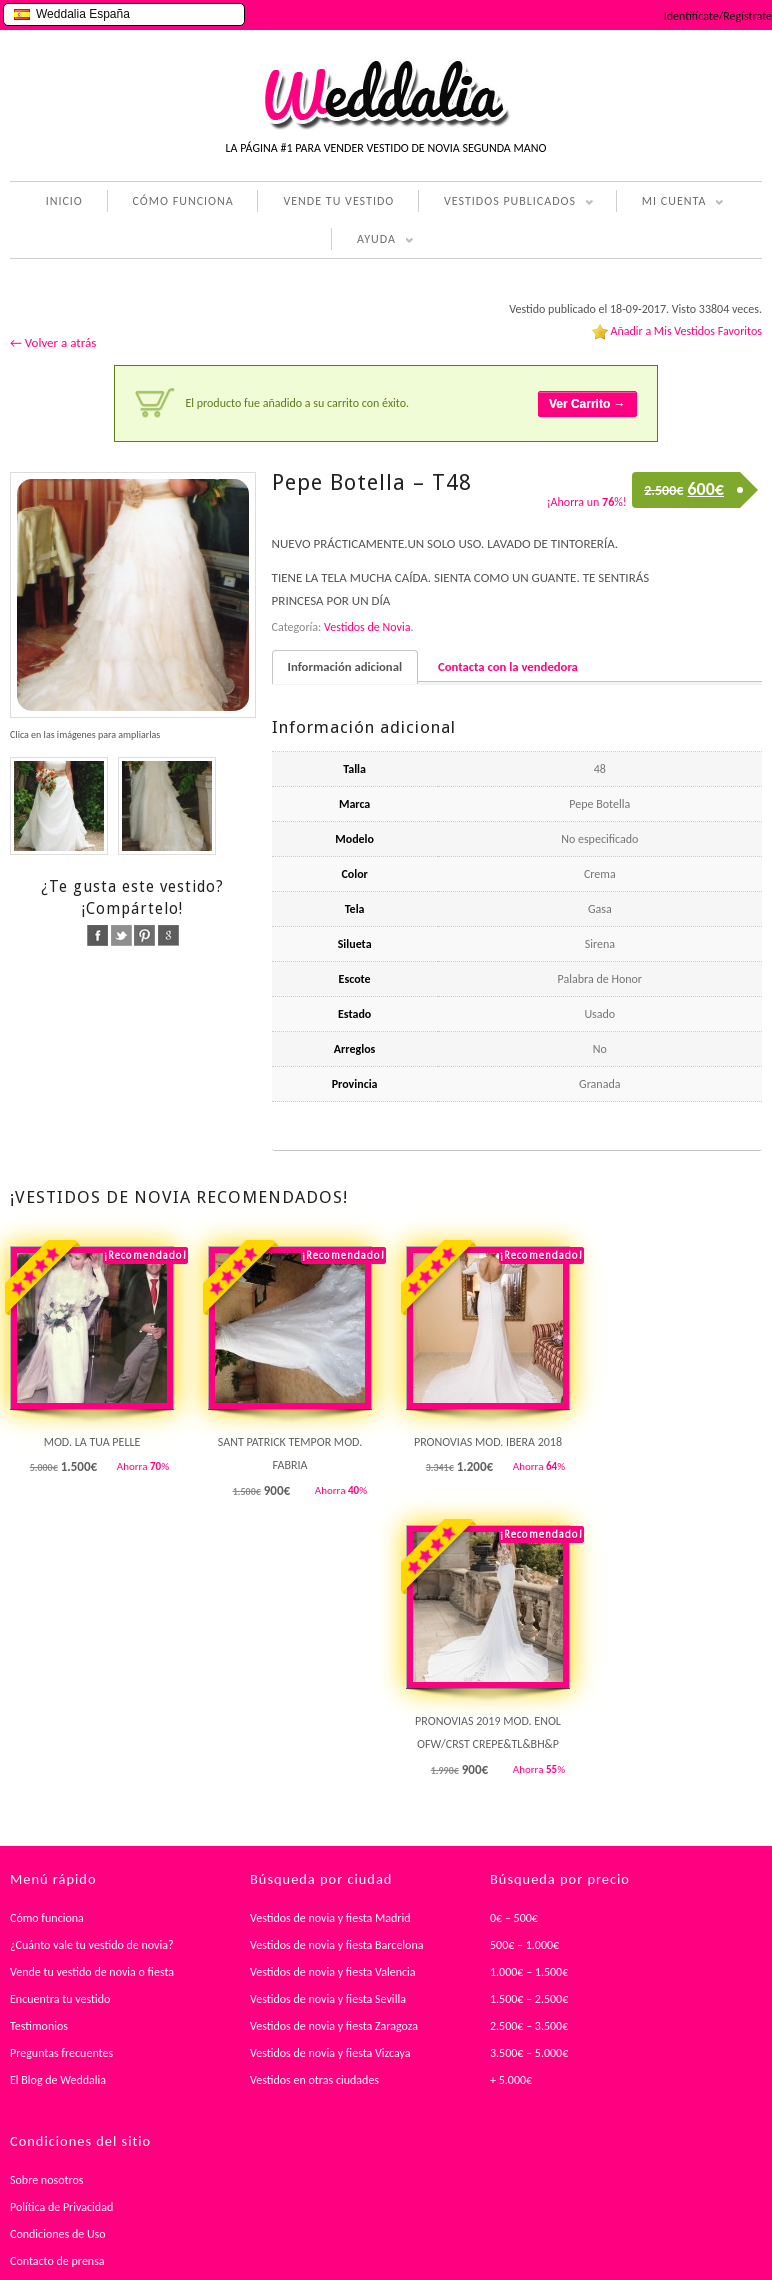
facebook (97, 935)
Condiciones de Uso (58, 2234)
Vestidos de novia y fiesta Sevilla (328, 1999)
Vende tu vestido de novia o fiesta (92, 1972)
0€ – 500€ (514, 1918)
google (168, 935)
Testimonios (39, 2026)
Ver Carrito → (587, 404)
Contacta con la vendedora (508, 666)
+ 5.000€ (511, 2080)
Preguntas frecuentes (61, 2053)
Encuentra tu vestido (60, 1999)
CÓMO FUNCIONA (183, 201)
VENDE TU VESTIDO (338, 201)
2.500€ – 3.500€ (529, 2026)
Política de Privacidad (61, 2207)
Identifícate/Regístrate (718, 16)
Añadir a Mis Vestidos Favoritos (686, 331)
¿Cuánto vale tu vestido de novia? (92, 1945)
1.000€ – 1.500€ (529, 1972)
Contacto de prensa (57, 2261)
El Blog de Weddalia (58, 2080)
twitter (121, 935)
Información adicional (345, 666)
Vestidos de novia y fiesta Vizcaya (330, 2053)
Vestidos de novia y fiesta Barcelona (337, 1945)
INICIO (64, 201)
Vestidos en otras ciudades (314, 2080)
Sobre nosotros (47, 2180)
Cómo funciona (47, 1918)
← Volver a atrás (53, 342)
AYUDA (372, 241)
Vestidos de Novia (367, 627)
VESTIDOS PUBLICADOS (506, 203)
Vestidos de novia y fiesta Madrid (330, 1918)
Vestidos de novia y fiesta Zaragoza (334, 2026)
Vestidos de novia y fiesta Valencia (333, 1972)
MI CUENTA (670, 203)
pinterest (144, 935)
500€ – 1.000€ (524, 1945)
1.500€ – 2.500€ (529, 1999)
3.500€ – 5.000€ (529, 2053)
